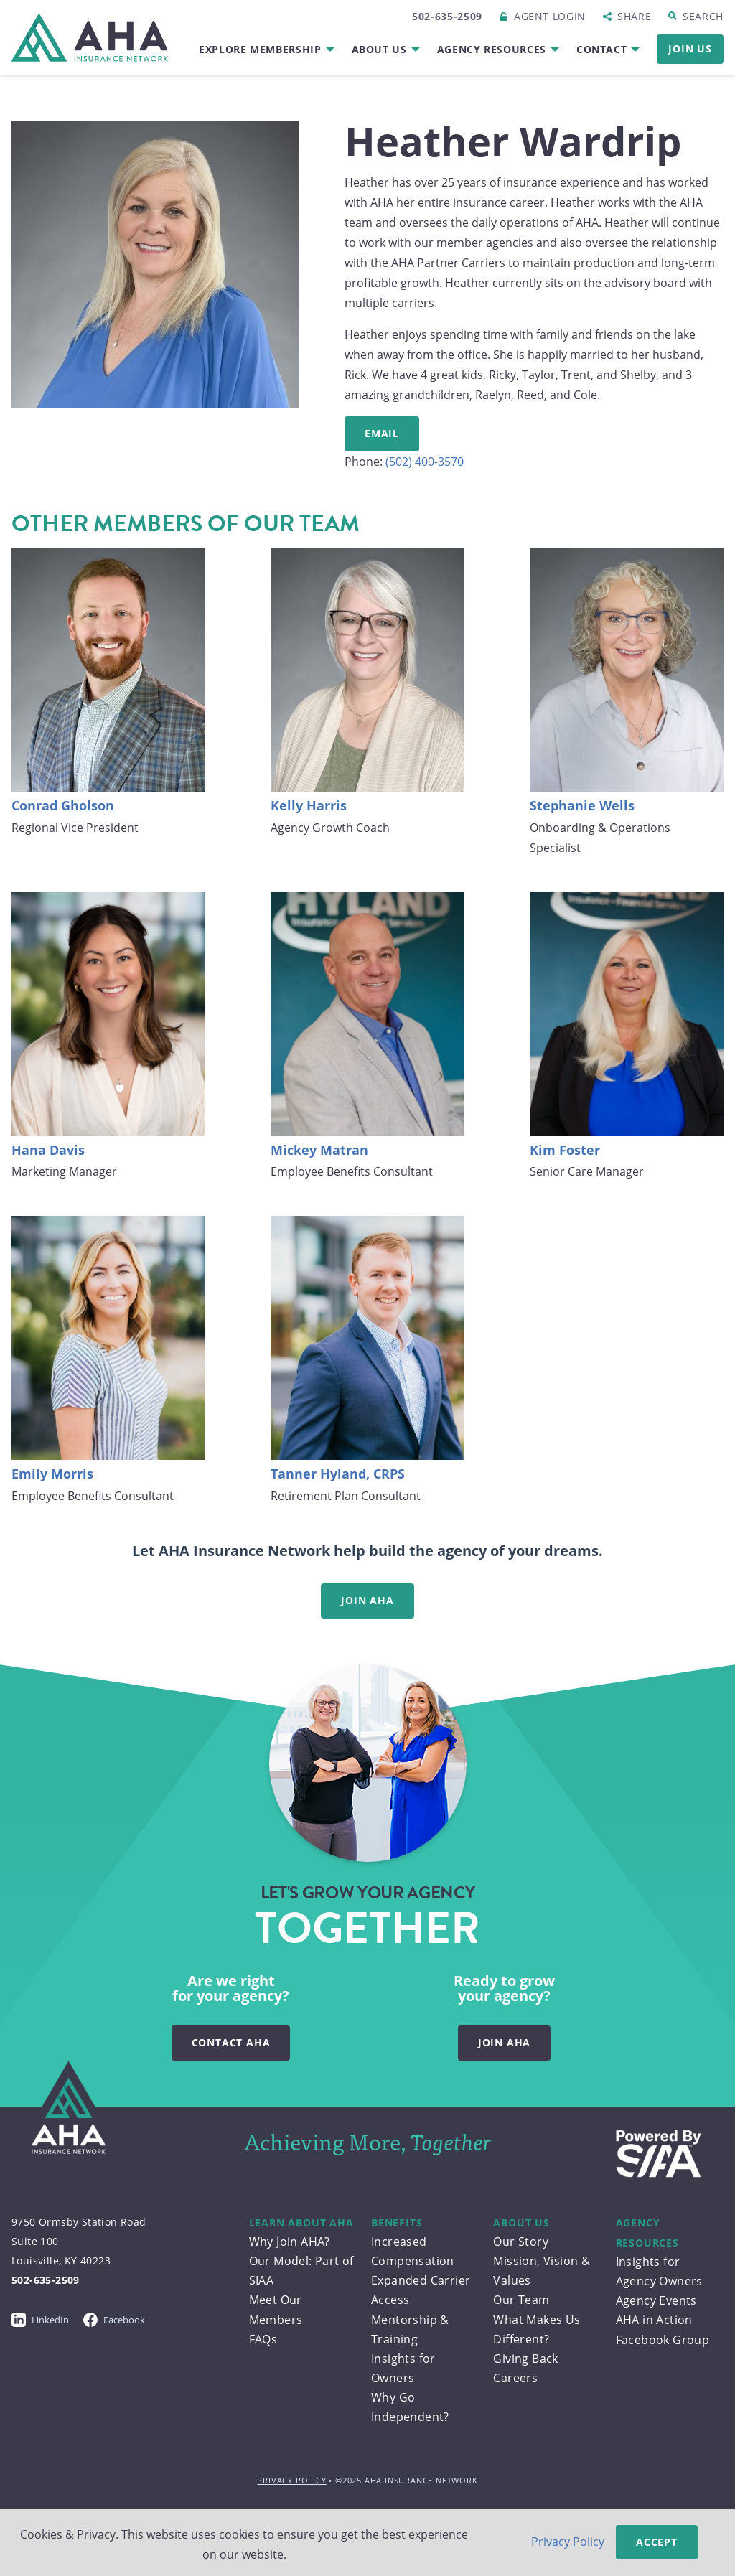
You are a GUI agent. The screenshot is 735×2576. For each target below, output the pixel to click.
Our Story (520, 2241)
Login (550, 16)
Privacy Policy (291, 2480)
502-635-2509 (447, 16)
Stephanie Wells (582, 805)
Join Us (690, 48)
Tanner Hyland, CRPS (338, 1473)
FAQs (263, 2339)
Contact (601, 49)
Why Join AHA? (289, 2241)
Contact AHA (231, 2042)
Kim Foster (565, 1149)
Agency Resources (491, 49)
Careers (515, 2378)
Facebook (114, 2320)
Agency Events (656, 2300)
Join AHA (367, 1600)
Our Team (521, 2300)
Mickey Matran (319, 1149)
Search (703, 16)
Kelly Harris (309, 805)
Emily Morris (52, 1473)
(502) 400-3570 (424, 461)
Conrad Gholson (62, 805)
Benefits (396, 2222)
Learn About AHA (301, 2222)
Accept (657, 2542)
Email (382, 433)
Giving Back (525, 2358)
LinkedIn (40, 2320)
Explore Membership (260, 49)
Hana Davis (48, 1149)
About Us (379, 49)
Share (634, 16)
